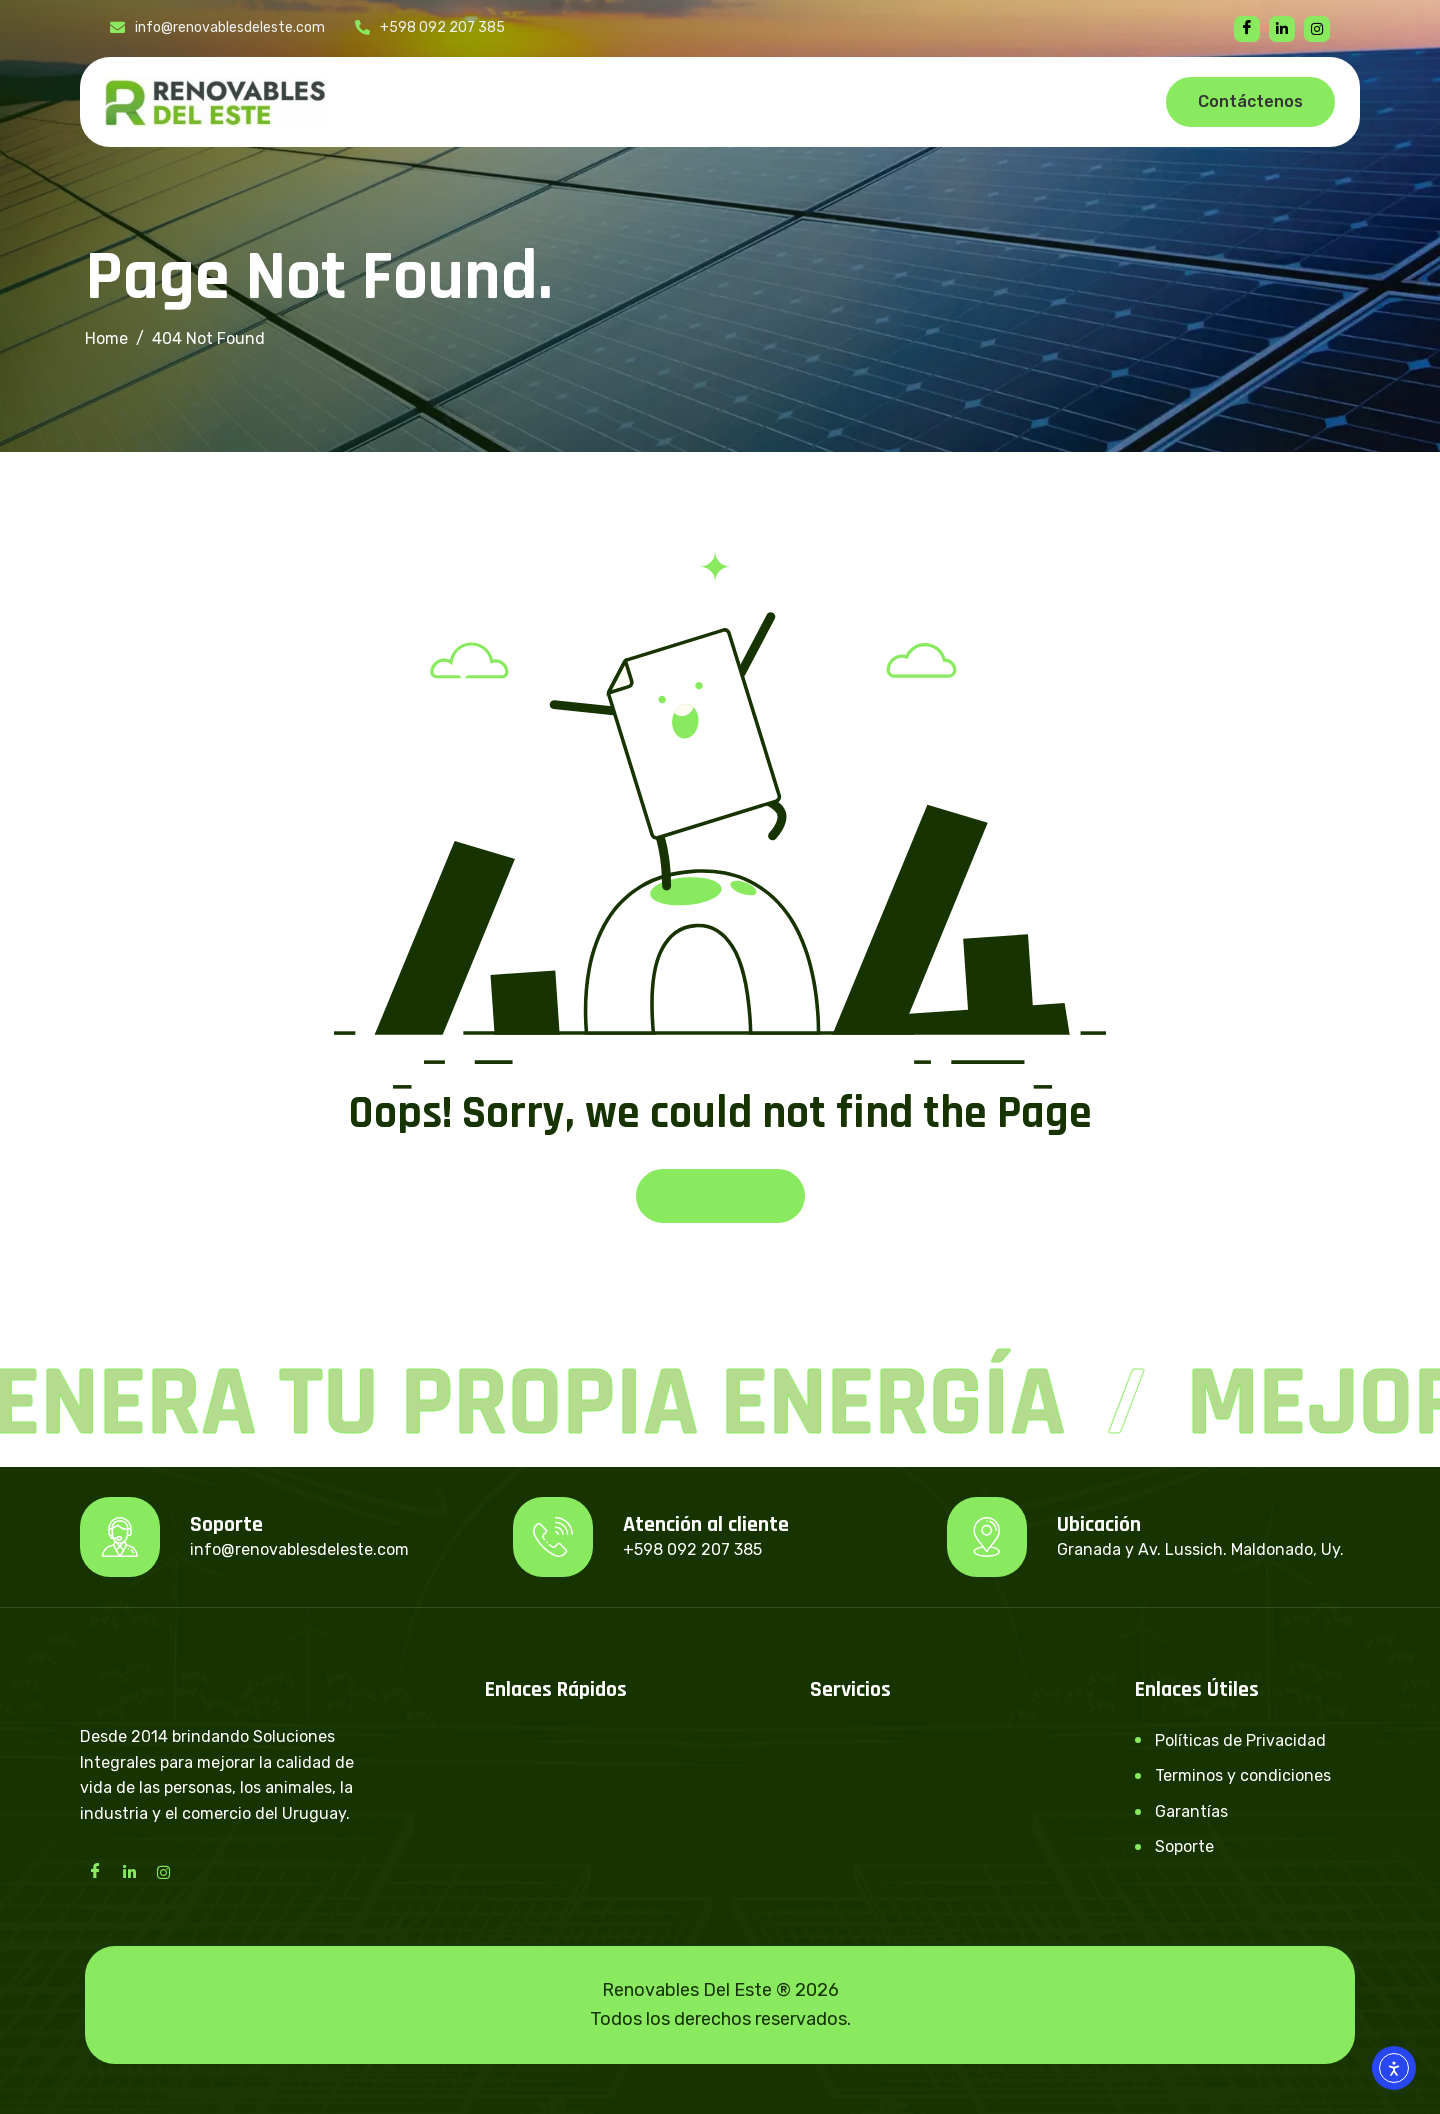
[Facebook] (1247, 29)
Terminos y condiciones (1243, 1775)
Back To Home (720, 1195)
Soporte (1184, 1846)
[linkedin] (1282, 29)
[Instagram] (163, 1871)
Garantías (1191, 1811)
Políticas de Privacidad (1240, 1740)
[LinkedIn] (129, 1871)
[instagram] (1317, 29)
